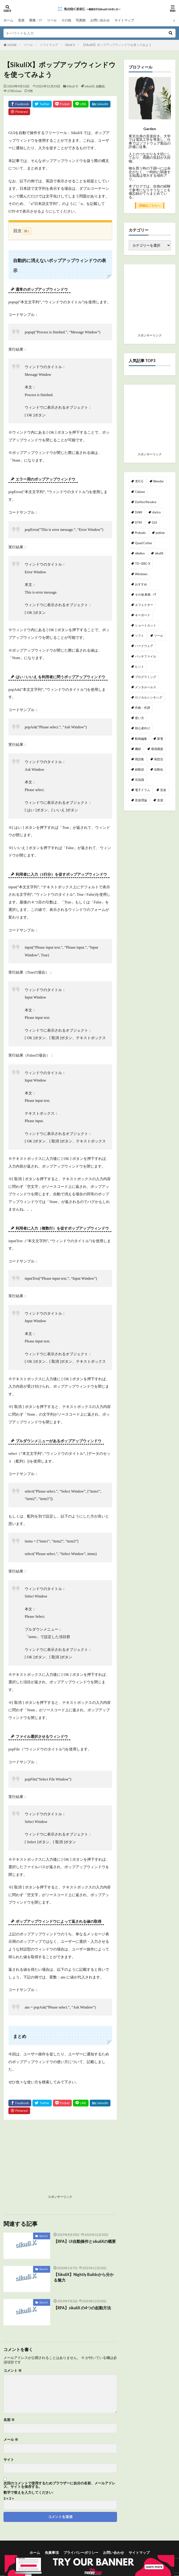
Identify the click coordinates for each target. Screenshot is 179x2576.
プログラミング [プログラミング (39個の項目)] (145, 681)
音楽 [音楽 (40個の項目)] (163, 796)
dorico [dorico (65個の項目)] (156, 513)
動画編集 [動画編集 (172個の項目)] (141, 743)
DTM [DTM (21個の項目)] (138, 524)
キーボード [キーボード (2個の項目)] (142, 618)
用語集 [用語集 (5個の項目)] (139, 764)
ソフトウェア (49, 45)
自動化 (100, 86)
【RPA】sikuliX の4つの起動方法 (84, 2307)
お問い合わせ (104, 20)
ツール (54, 20)
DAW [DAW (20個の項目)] (138, 513)
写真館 (84, 20)
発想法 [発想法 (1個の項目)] (158, 764)
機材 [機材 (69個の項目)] (138, 754)
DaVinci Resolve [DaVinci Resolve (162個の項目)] (146, 503)
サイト (8, 2459)
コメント (12, 2370)
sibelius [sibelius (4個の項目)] (140, 555)
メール (10, 2439)
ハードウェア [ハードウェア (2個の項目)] (144, 649)
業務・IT (37, 20)
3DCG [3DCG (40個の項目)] (139, 482)
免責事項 (52, 2552)
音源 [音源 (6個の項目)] (160, 806)
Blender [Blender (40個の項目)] (159, 482)
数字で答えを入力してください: (28, 2492)
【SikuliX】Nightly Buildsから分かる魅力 (83, 2277)
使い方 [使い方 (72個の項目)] (139, 722)
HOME (12, 45)
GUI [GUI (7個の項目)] (154, 524)
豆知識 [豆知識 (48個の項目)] (139, 785)
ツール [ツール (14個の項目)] (158, 639)
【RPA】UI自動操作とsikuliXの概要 (85, 2244)
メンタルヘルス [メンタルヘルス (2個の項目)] (145, 691)
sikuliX (89, 86)
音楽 (22, 20)
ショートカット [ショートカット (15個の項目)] (145, 628)
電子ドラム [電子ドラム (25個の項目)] (142, 796)
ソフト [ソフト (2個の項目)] (139, 639)
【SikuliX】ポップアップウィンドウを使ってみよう (116, 45)
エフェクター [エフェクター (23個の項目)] (144, 607)
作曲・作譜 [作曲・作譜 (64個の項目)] (142, 712)
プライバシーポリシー (80, 2552)
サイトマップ (130, 20)
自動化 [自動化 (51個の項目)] (158, 775)
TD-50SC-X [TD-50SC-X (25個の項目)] (143, 566)
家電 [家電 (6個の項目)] (160, 743)
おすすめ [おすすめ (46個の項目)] (141, 587)
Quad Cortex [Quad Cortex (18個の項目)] (144, 545)
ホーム (8, 20)
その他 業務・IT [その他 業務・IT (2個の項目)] (146, 597)
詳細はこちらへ (150, 206)
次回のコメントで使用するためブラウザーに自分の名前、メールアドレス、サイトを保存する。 (59, 2485)
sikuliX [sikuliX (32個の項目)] (159, 555)
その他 (69, 20)
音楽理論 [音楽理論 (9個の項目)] (141, 806)
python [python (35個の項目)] (162, 534)
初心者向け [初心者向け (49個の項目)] (142, 733)
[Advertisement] (44, 2163)
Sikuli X (70, 45)
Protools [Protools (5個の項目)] (141, 534)
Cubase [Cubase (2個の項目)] (140, 492)
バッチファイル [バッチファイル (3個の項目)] (145, 660)
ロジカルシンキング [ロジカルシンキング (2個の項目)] (148, 701)
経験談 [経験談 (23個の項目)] (139, 775)
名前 (9, 2419)
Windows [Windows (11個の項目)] (141, 576)
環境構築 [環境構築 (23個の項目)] (157, 754)
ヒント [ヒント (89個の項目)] (139, 670)
